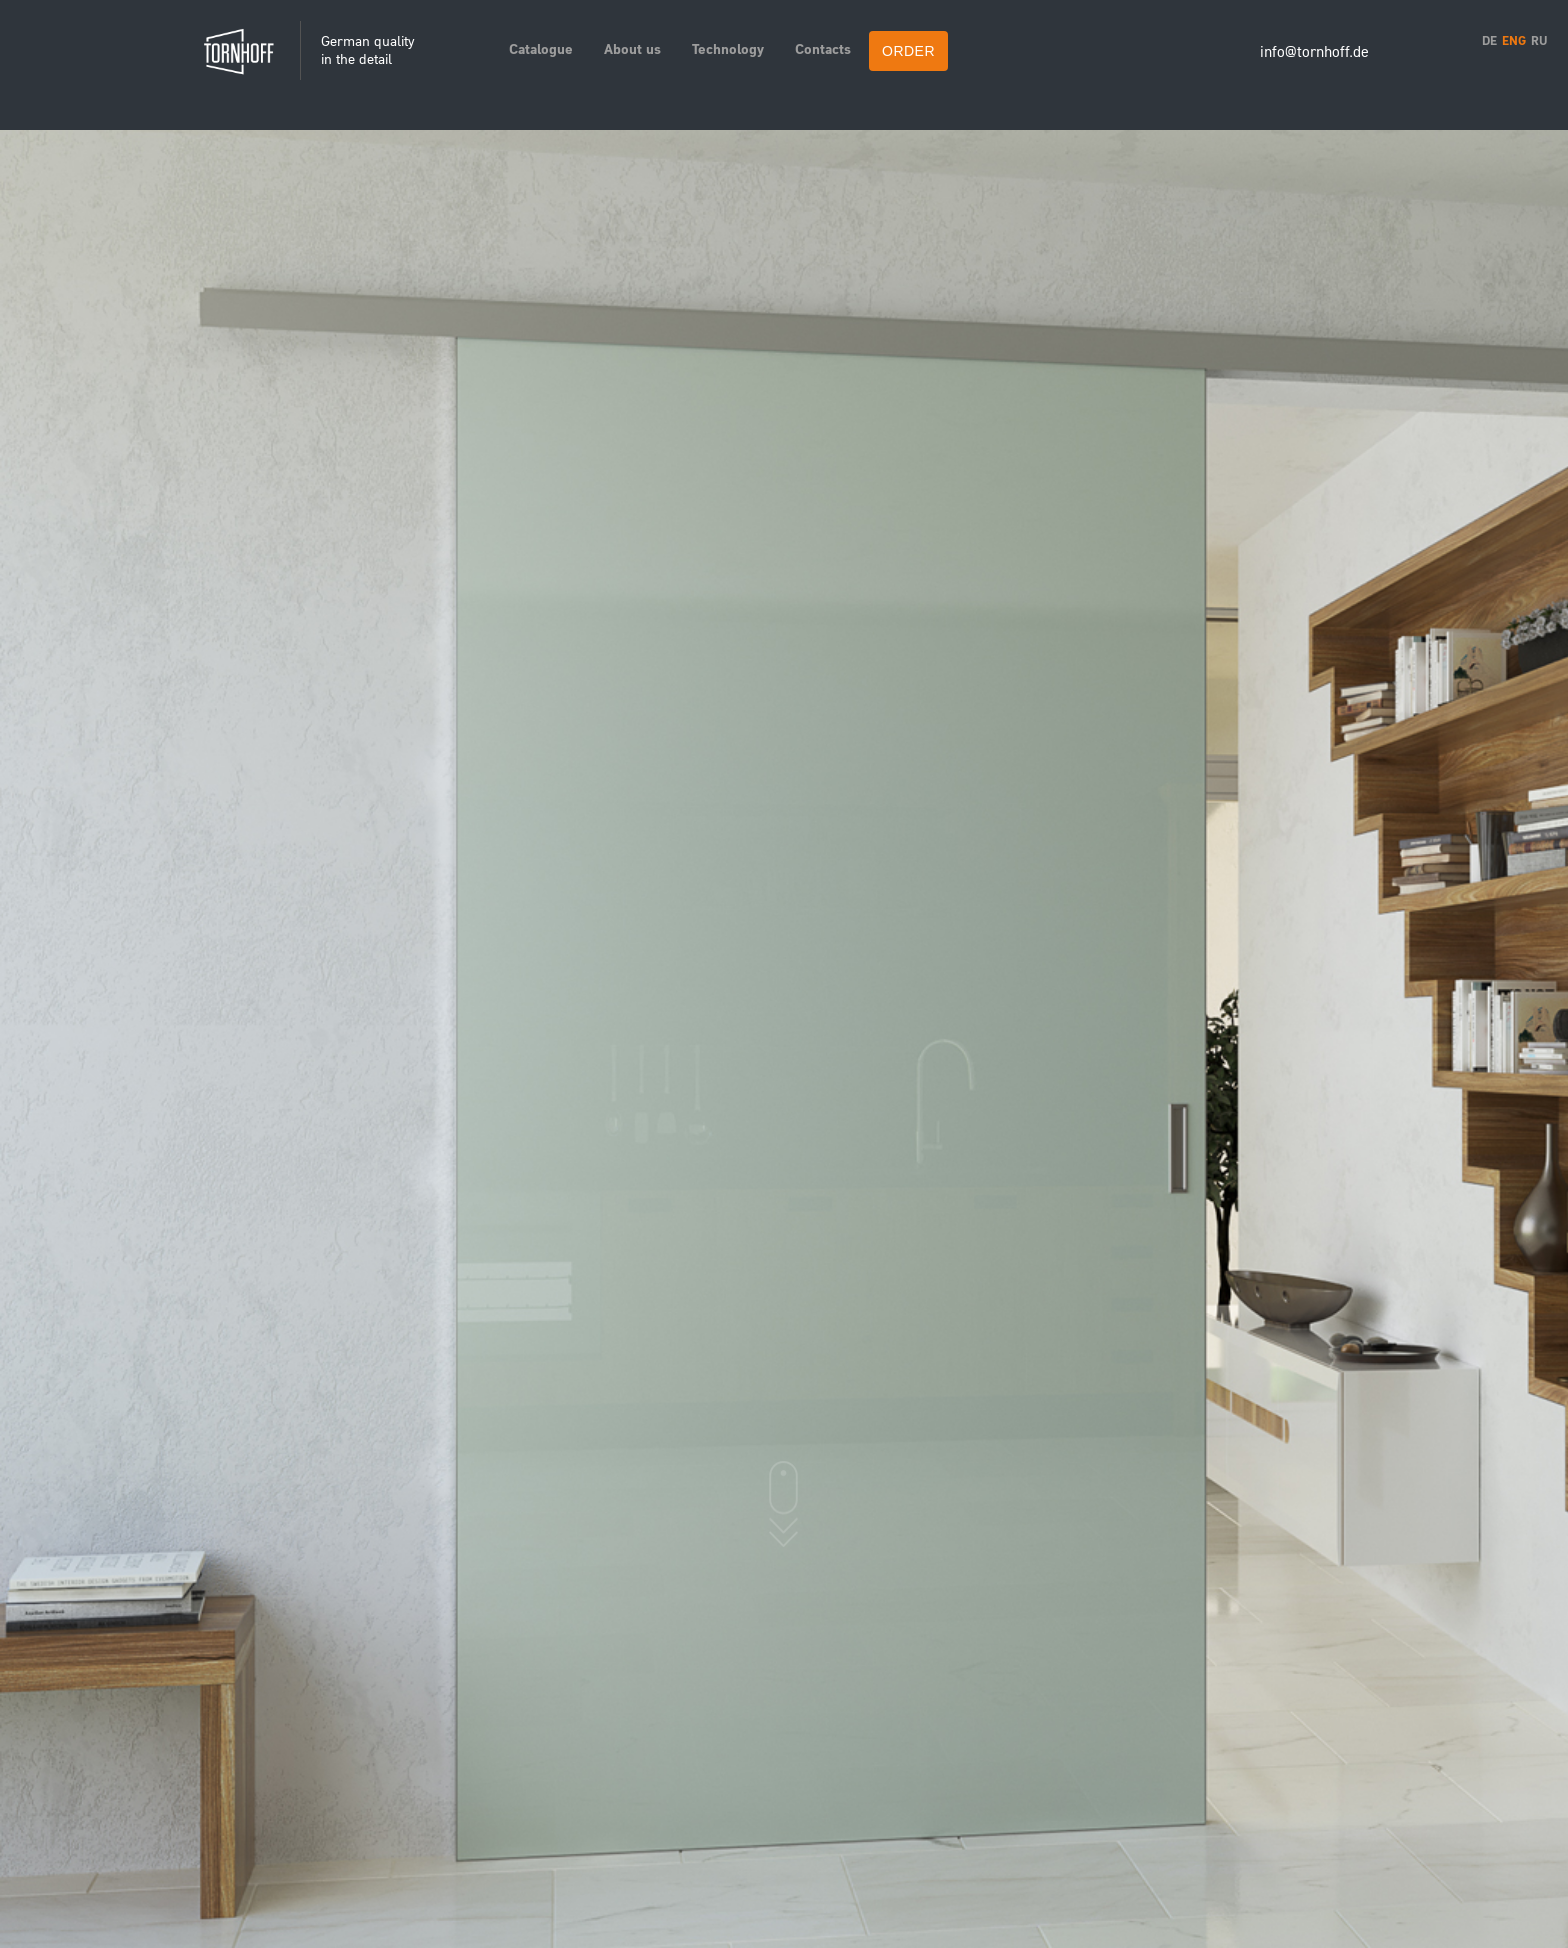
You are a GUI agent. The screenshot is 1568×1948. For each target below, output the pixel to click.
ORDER (908, 51)
